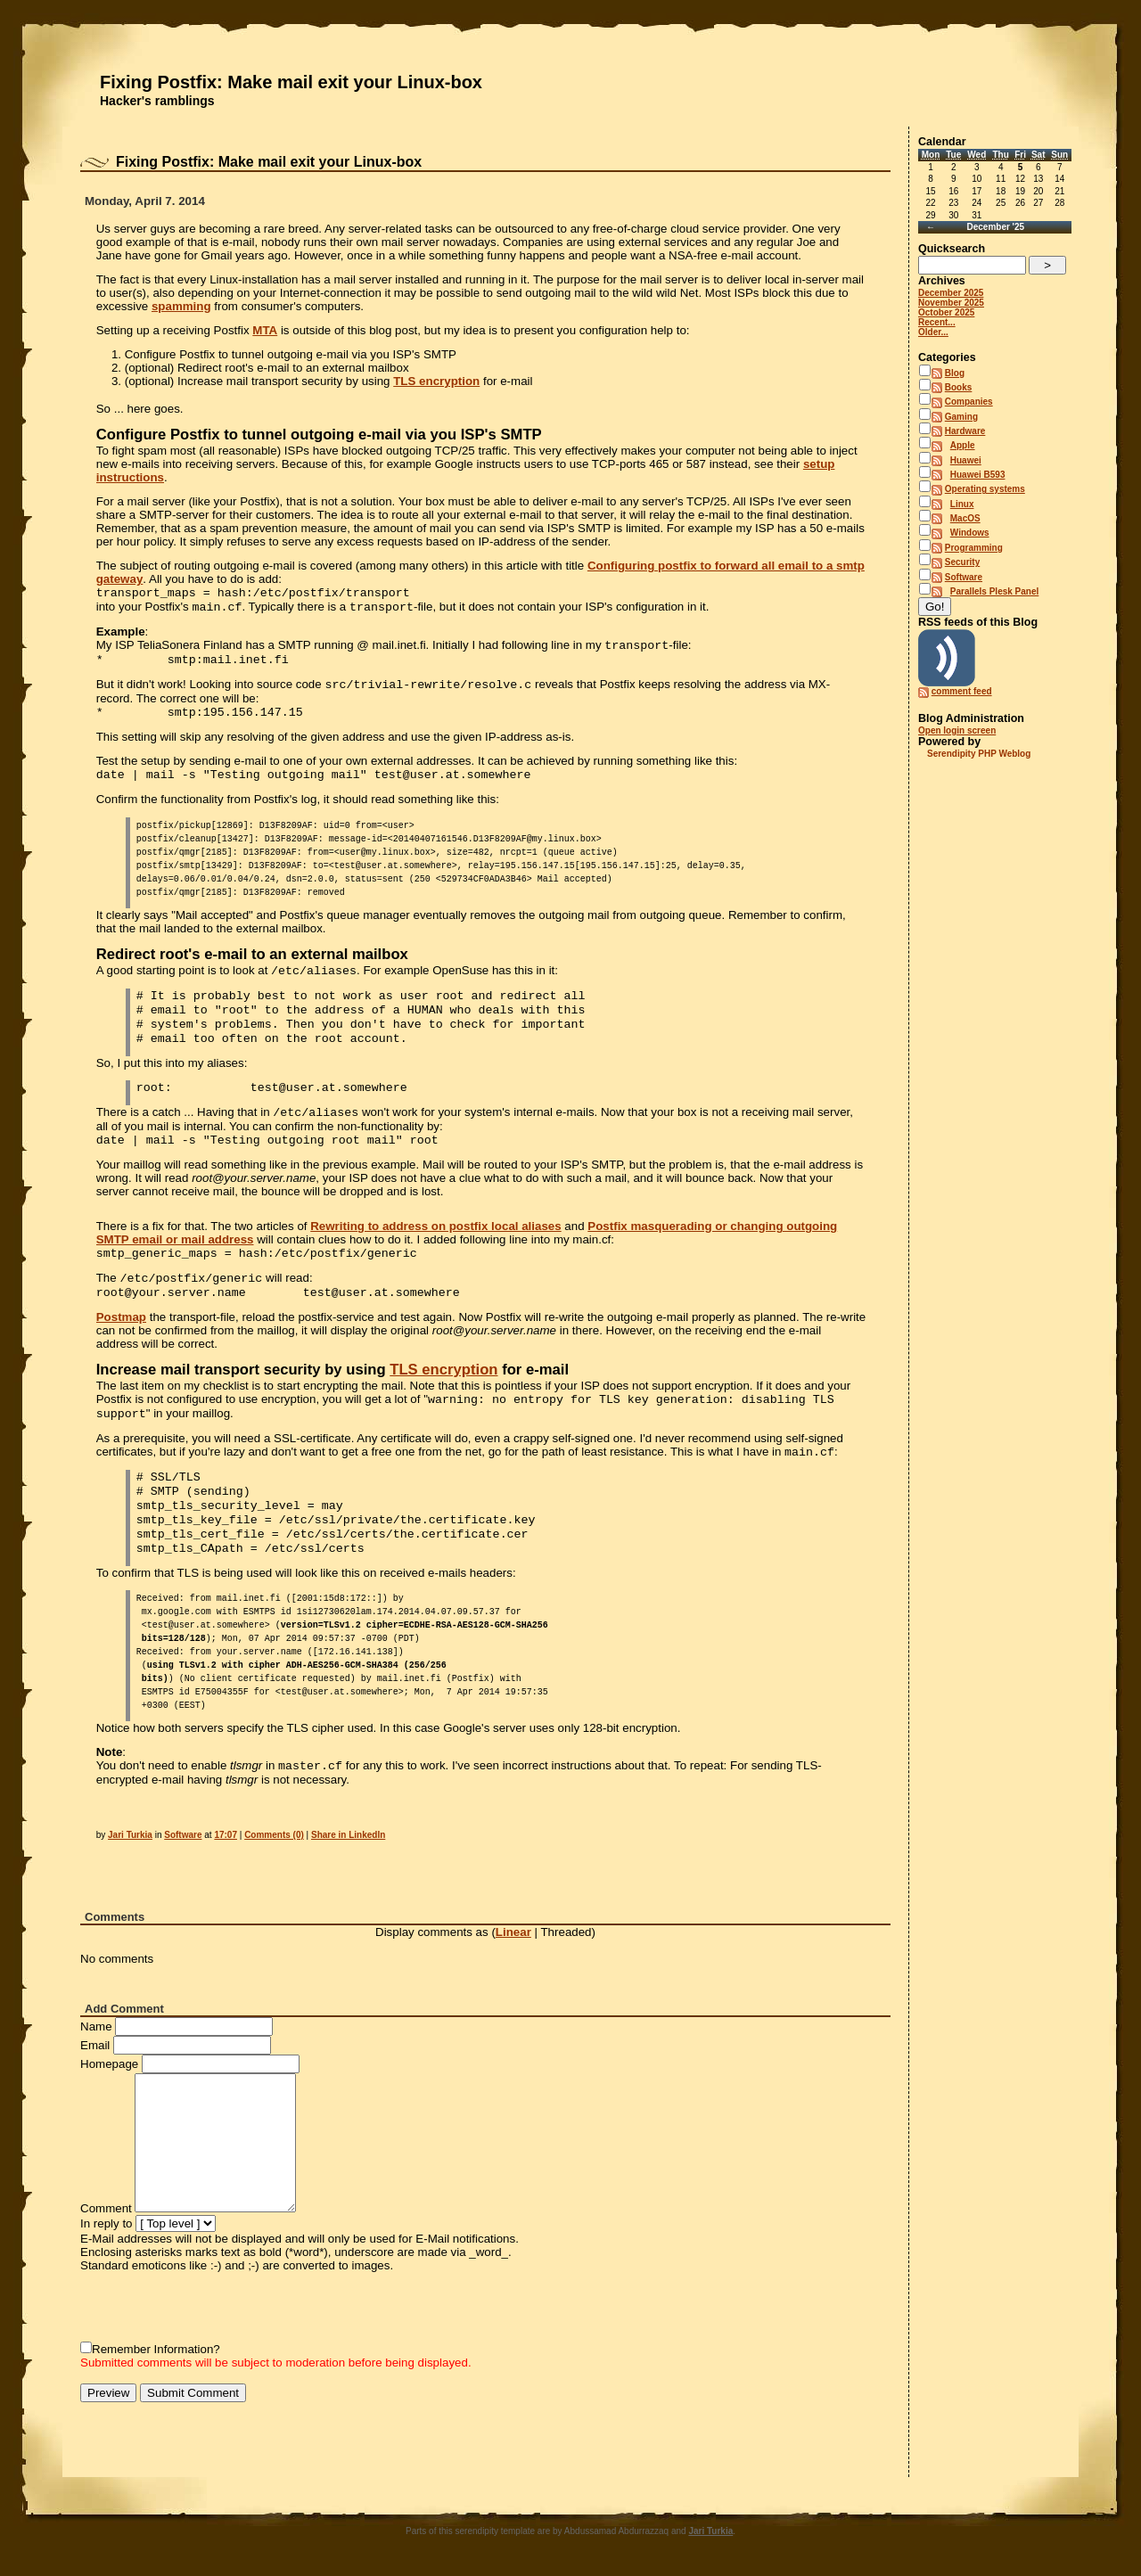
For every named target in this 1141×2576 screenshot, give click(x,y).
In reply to (106, 2223)
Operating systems (985, 489)
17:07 (225, 1835)
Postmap (121, 1317)
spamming (181, 306)
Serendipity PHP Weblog (978, 754)
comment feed (962, 691)
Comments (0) (274, 1835)
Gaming (961, 417)
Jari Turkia (130, 1835)
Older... (933, 332)
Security (962, 562)
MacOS (965, 518)
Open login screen (957, 730)
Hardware (965, 431)
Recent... (937, 322)
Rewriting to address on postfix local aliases (435, 1226)
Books (959, 387)
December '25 (995, 227)
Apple (962, 445)
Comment (106, 2208)
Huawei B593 (978, 475)
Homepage (109, 2064)
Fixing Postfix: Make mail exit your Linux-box (291, 82)
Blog (955, 373)
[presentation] (215, 2307)
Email (95, 2045)
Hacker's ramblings (157, 101)
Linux (962, 504)
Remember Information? (156, 2349)
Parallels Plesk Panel (994, 591)
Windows (969, 532)
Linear (513, 1932)
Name (96, 2026)
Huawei (965, 460)
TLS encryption (436, 381)
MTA (264, 330)
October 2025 (946, 312)
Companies (969, 401)
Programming (974, 548)
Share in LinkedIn (348, 1835)
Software (182, 1835)
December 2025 (950, 293)
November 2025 (951, 303)
